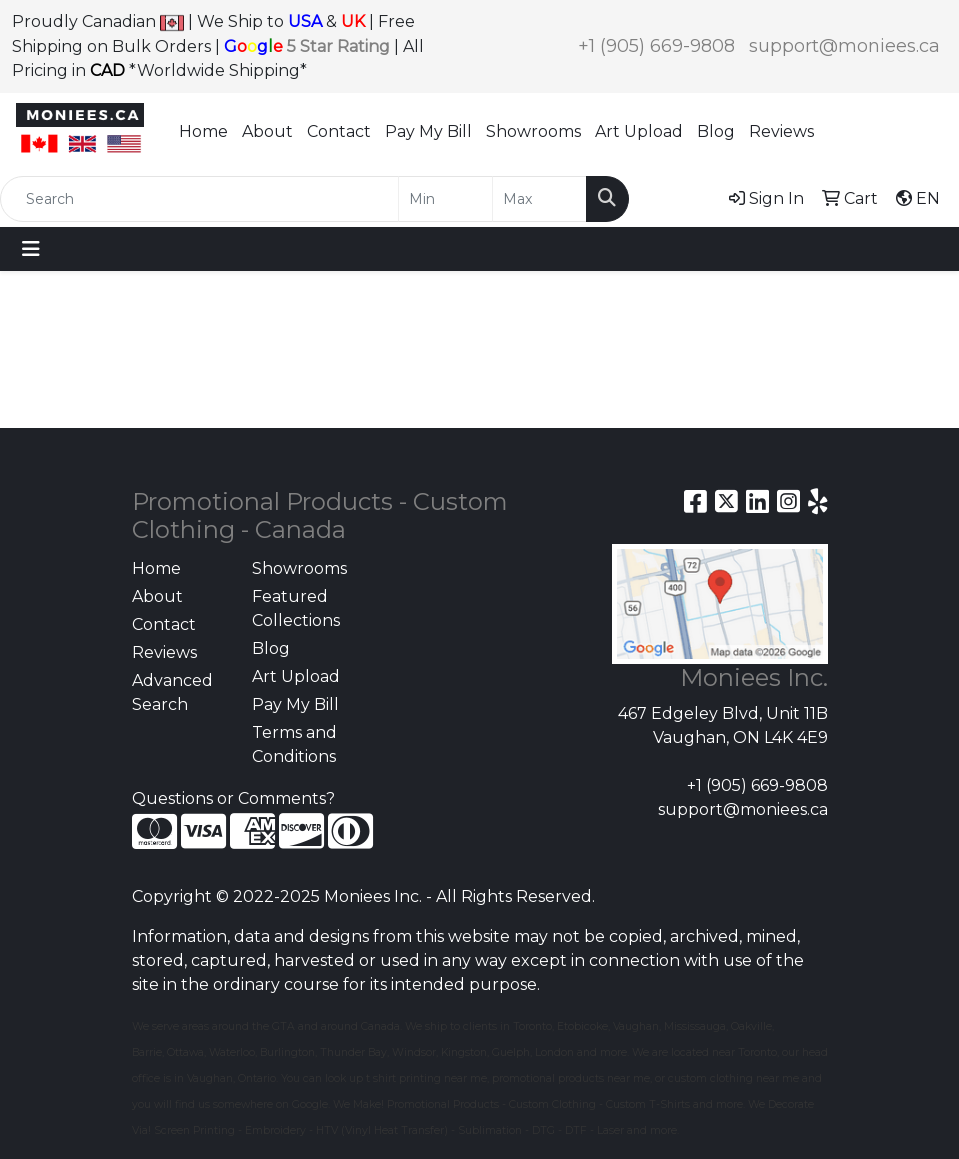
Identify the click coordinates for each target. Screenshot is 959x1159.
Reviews (781, 131)
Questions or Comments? (233, 798)
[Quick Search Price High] (539, 199)
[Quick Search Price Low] (445, 199)
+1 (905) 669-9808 (656, 46)
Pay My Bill (428, 131)
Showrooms (533, 131)
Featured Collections (296, 608)
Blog (716, 131)
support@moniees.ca (844, 46)
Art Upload (639, 131)
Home (203, 131)
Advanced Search (172, 692)
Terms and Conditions (294, 744)
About (267, 131)
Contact (339, 131)
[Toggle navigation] (31, 249)
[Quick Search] (199, 199)
